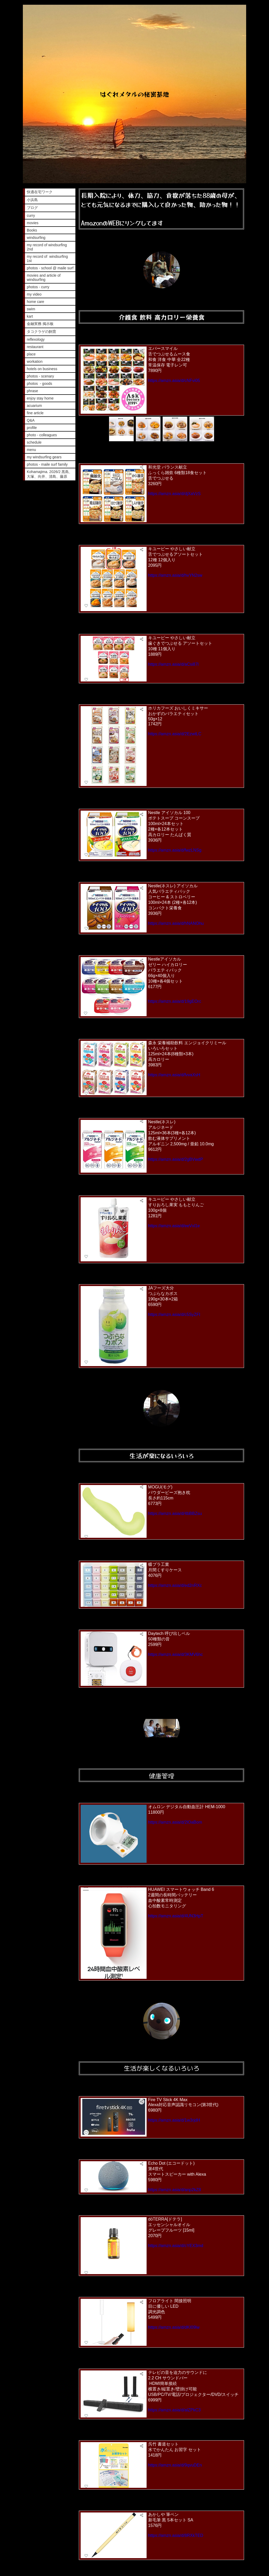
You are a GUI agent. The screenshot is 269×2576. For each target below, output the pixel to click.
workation (35, 361)
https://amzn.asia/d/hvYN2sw (175, 575)
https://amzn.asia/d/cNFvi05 (174, 380)
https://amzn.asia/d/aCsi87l (173, 664)
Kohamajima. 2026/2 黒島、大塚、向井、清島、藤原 (50, 474)
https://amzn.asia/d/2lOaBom (175, 1822)
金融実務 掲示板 (40, 324)
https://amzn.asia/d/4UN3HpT (175, 1916)
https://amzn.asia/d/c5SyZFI (174, 1314)
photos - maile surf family (47, 464)
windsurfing (36, 237)
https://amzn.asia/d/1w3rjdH (174, 2120)
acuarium (34, 405)
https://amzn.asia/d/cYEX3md (175, 2245)
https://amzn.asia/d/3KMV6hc (175, 1654)
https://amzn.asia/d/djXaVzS (174, 493)
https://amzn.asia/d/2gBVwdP (175, 1159)
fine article (35, 413)
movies (32, 223)
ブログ (32, 208)
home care (35, 302)
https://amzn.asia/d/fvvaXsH (174, 1075)
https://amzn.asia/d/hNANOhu (176, 923)
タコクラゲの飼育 (41, 331)
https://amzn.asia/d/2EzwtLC (174, 734)
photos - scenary (40, 376)
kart (30, 316)
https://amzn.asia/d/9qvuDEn (175, 2465)
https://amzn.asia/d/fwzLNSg (174, 850)
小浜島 (32, 200)
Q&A (31, 420)
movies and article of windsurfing (43, 277)
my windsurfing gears (44, 457)
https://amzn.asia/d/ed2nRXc (175, 1585)
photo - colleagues (42, 435)
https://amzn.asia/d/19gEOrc (174, 1001)
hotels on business (42, 369)
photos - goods (39, 383)
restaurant (35, 347)
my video (34, 294)
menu (31, 450)
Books (32, 230)
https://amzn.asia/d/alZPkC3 (174, 2410)
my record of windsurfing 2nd (47, 247)
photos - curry (38, 287)
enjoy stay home (40, 398)
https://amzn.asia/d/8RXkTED (175, 2535)
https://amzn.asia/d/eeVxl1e (174, 1226)
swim (31, 309)
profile (32, 428)
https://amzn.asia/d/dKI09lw (174, 2327)
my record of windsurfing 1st (47, 258)
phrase (32, 391)
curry (31, 215)
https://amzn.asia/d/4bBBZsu (175, 1513)
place (31, 354)
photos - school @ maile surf (50, 268)
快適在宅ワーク (40, 192)
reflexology (36, 339)
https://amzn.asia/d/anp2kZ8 (174, 2189)
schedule (34, 442)
